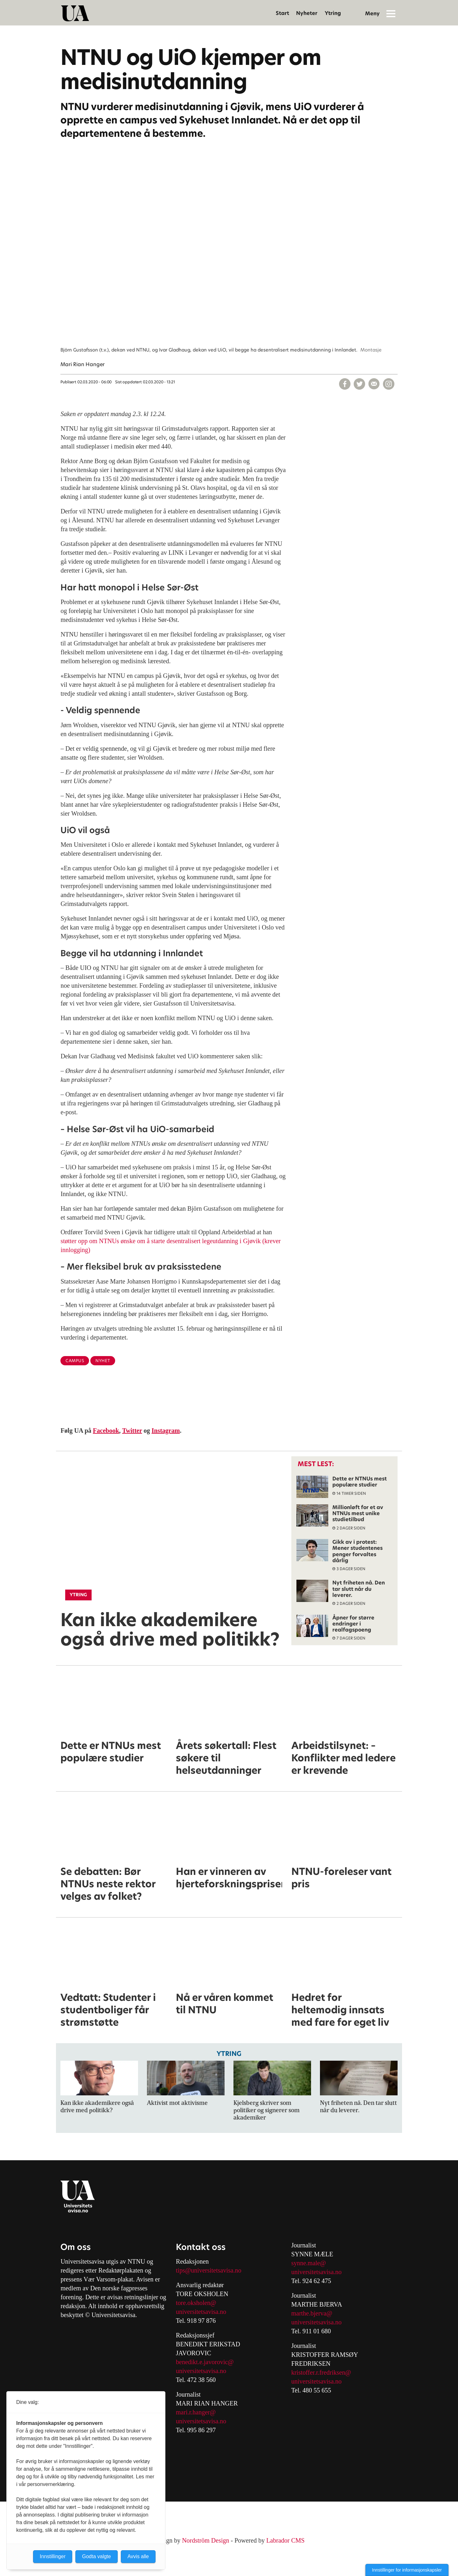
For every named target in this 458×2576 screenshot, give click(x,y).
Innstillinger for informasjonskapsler (407, 2570)
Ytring (333, 13)
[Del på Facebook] (344, 384)
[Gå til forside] (75, 13)
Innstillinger (53, 2556)
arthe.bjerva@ (314, 2313)
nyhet (102, 1360)
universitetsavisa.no (201, 2311)
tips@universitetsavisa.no (208, 2270)
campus (75, 1360)
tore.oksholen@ (196, 2302)
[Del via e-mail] (374, 384)
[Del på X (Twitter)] (359, 384)
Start (282, 13)
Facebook (106, 1430)
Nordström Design (205, 2540)
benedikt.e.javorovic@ (205, 2361)
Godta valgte (96, 2556)
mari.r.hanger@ (196, 2412)
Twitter (132, 1430)
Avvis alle (138, 2556)
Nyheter (306, 13)
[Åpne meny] (391, 13)
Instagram (166, 1430)
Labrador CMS (285, 2540)
